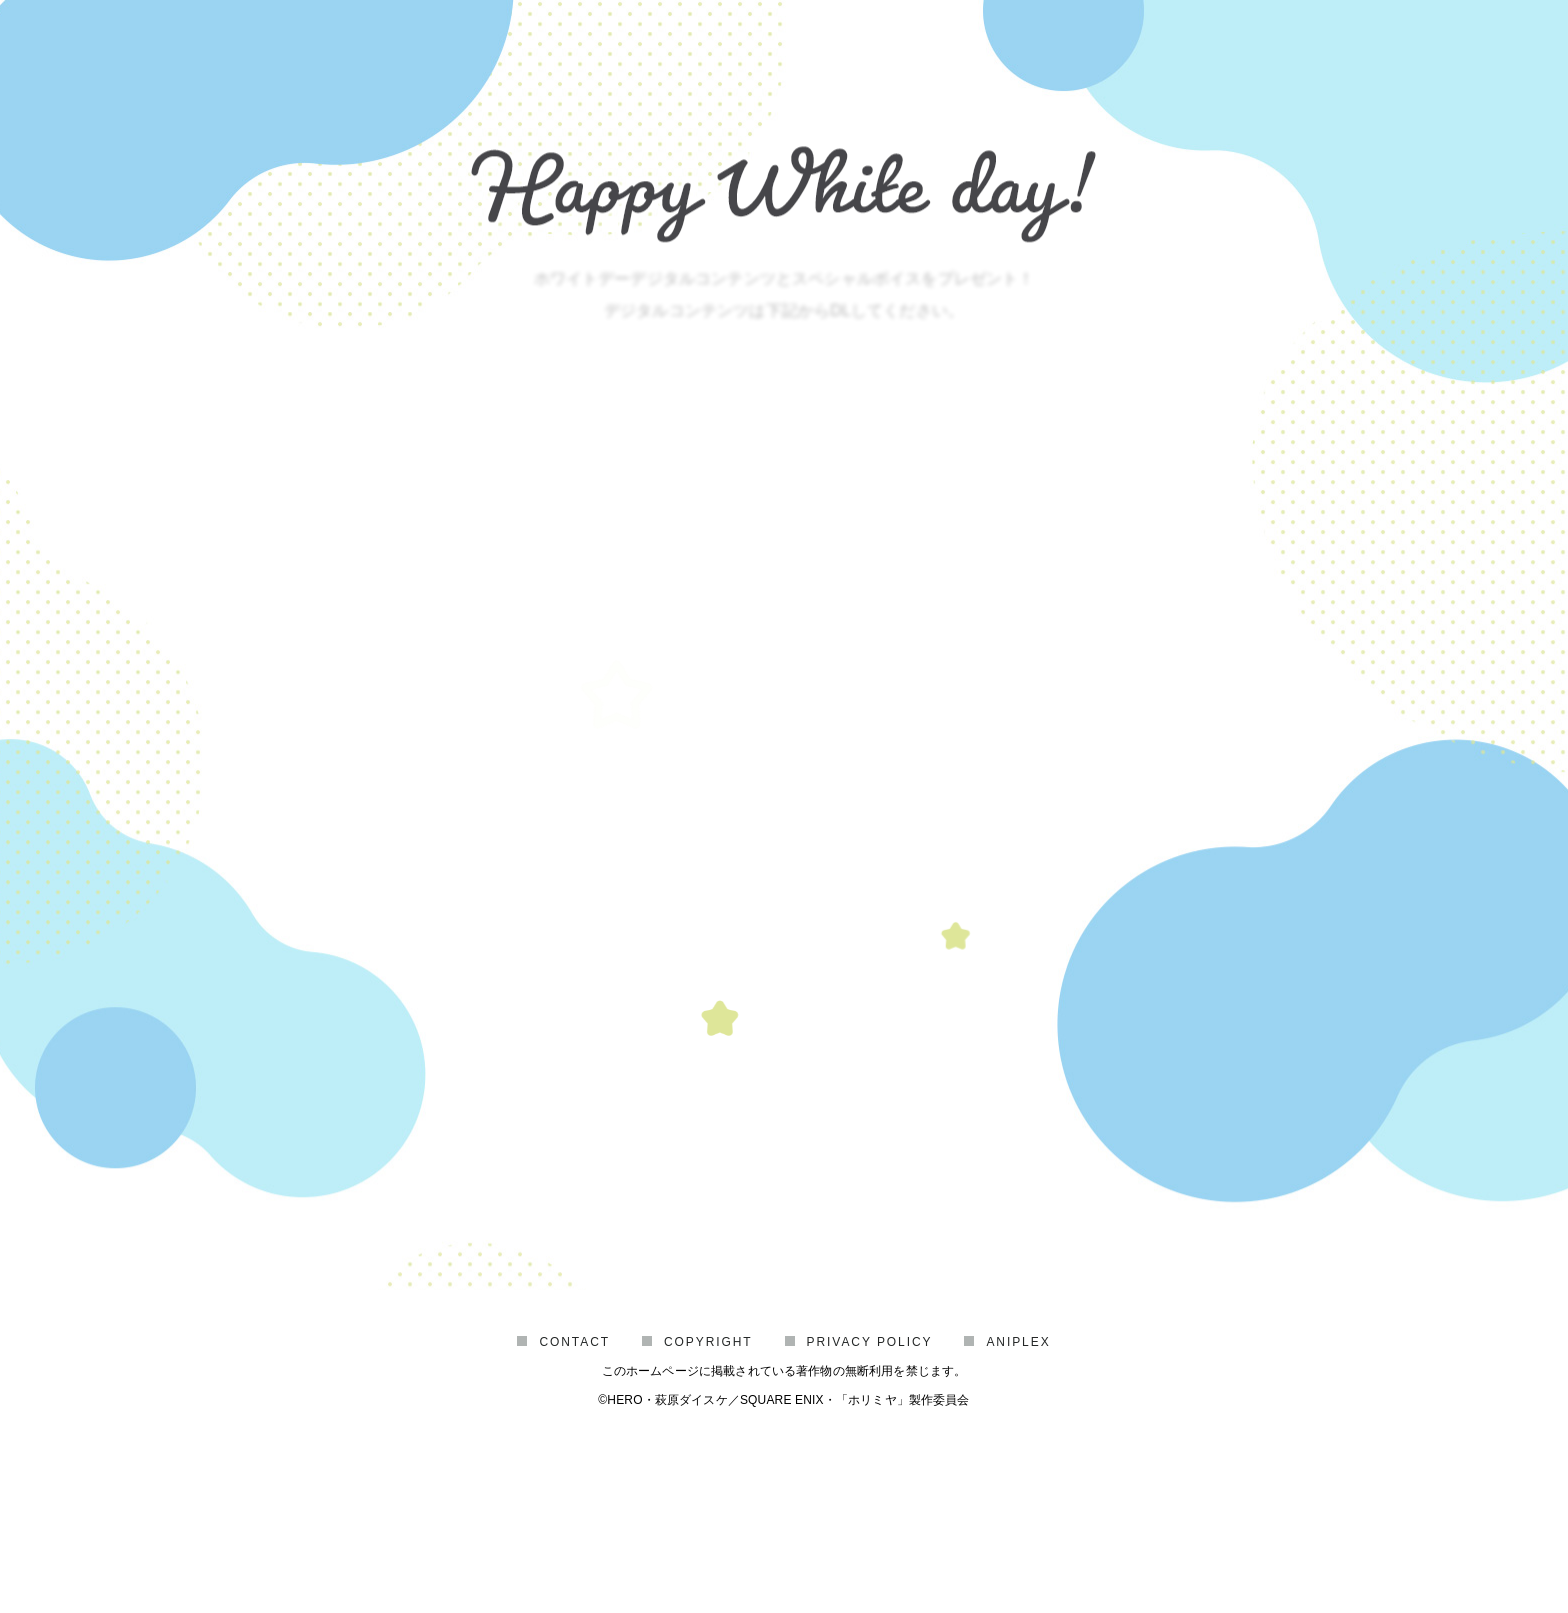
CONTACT (574, 1473)
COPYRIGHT (708, 1473)
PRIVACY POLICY (870, 1473)
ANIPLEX (1018, 1473)
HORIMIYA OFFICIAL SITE (783, 1357)
